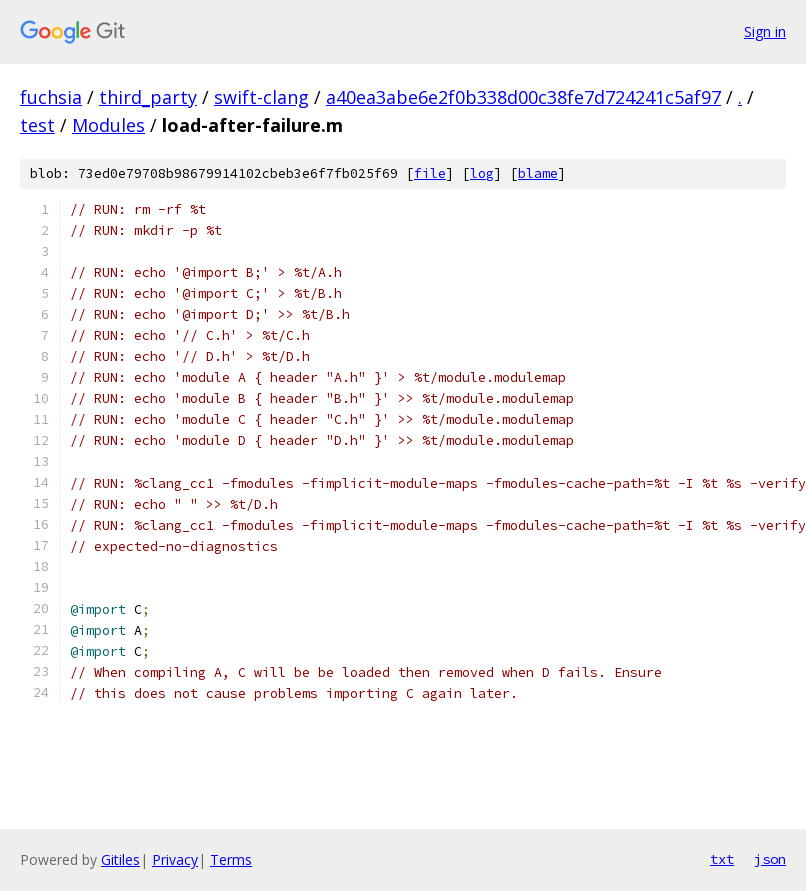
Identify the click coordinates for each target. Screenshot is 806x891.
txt (722, 859)
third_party (148, 97)
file (430, 173)
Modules (108, 125)
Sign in (765, 31)
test (37, 125)
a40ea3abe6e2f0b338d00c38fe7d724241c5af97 (523, 97)
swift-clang (261, 97)
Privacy (175, 859)
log (482, 173)
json (770, 859)
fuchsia (51, 97)
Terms (231, 859)
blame (538, 173)
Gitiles (120, 859)
